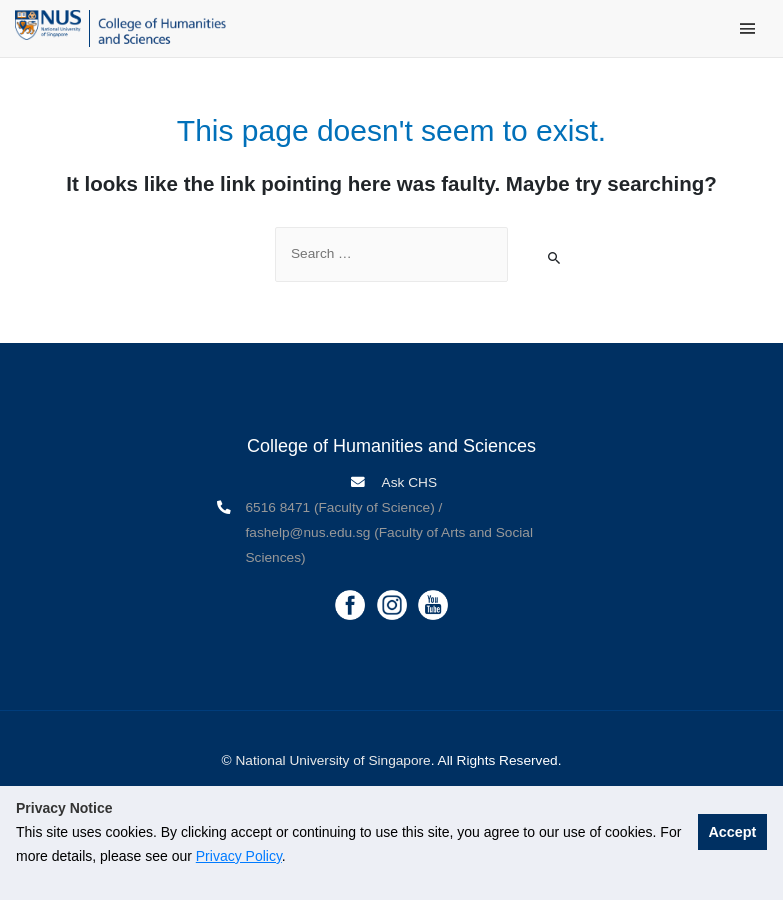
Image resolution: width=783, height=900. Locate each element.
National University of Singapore (332, 760)
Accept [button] (732, 832)
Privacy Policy (239, 856)
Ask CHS (408, 482)
